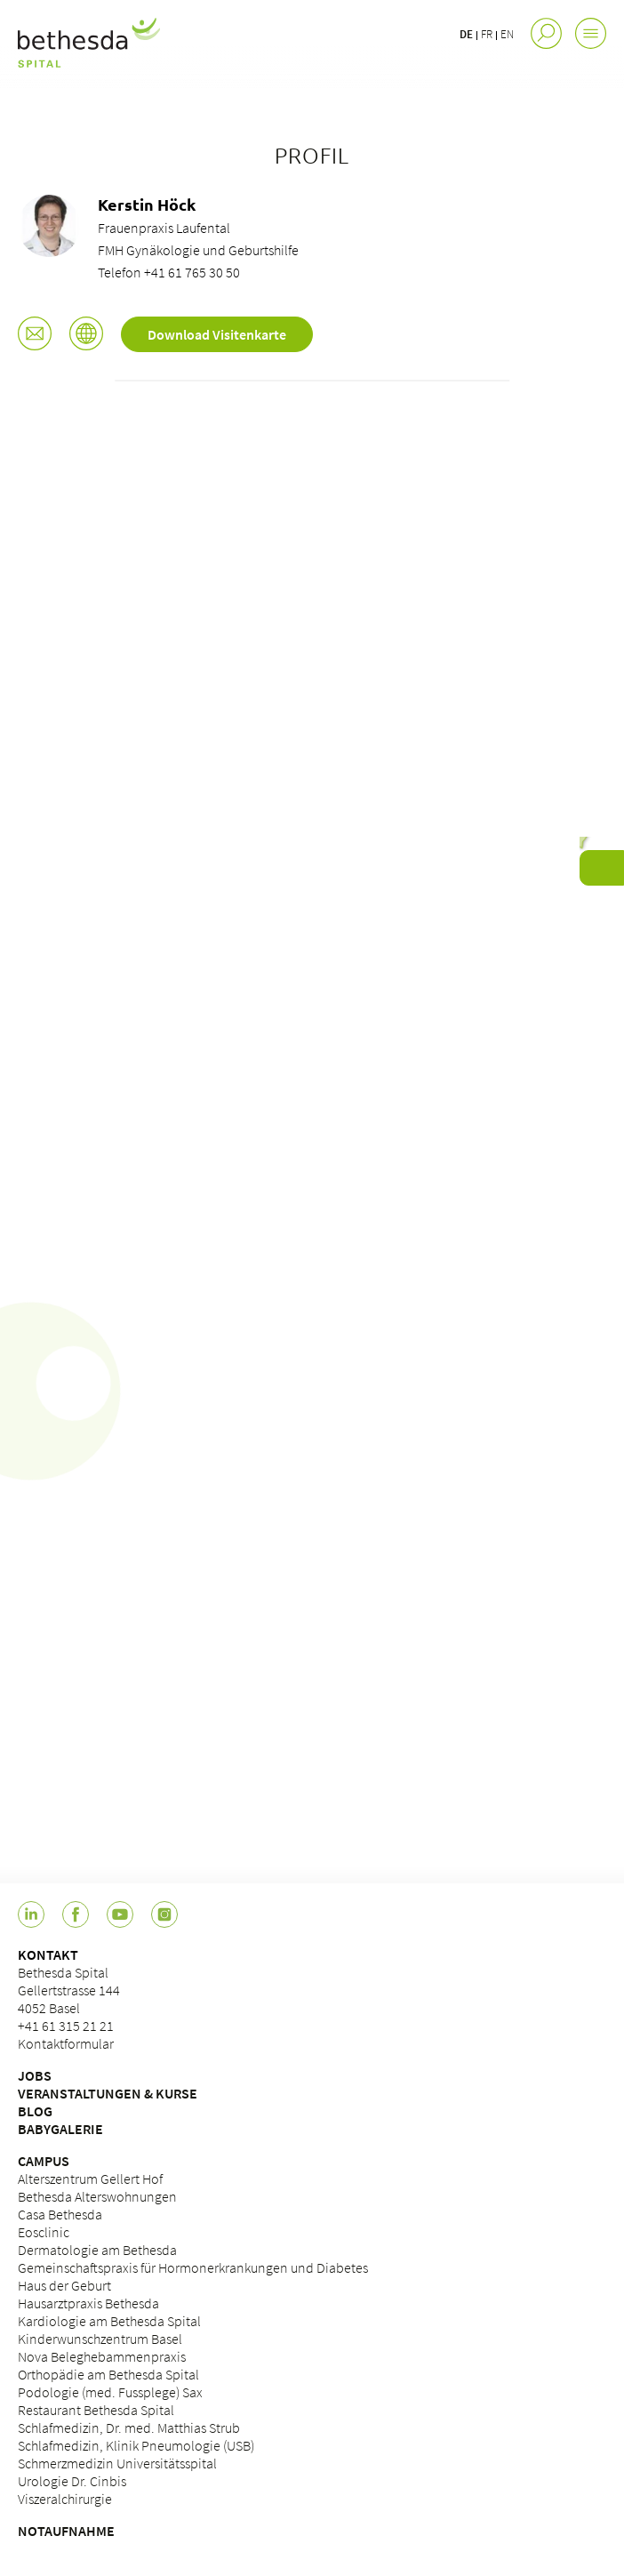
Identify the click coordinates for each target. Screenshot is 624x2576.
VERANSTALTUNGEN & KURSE (107, 2093)
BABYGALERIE (60, 2129)
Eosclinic (43, 2232)
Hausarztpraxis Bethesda (88, 2303)
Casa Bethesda (60, 2214)
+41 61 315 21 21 (66, 2025)
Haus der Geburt (64, 2285)
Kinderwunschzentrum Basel (100, 2338)
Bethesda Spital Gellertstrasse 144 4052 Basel (69, 1990)
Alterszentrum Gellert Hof (90, 2178)
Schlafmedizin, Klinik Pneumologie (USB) (136, 2445)
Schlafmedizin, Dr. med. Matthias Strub (129, 2427)
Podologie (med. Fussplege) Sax (110, 2392)
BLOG (35, 2111)
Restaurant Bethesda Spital (96, 2410)
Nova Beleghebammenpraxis (102, 2356)
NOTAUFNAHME (66, 2531)
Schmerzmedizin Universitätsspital (117, 2463)
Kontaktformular (66, 2043)
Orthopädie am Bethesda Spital (108, 2374)
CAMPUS (43, 2161)
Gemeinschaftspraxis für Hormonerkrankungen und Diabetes (193, 2267)
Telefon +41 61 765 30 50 (169, 272)
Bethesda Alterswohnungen (97, 2196)
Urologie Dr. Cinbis (72, 2481)
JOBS (35, 2075)
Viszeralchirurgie (65, 2499)
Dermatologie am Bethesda (97, 2250)
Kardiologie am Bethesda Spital (109, 2321)
